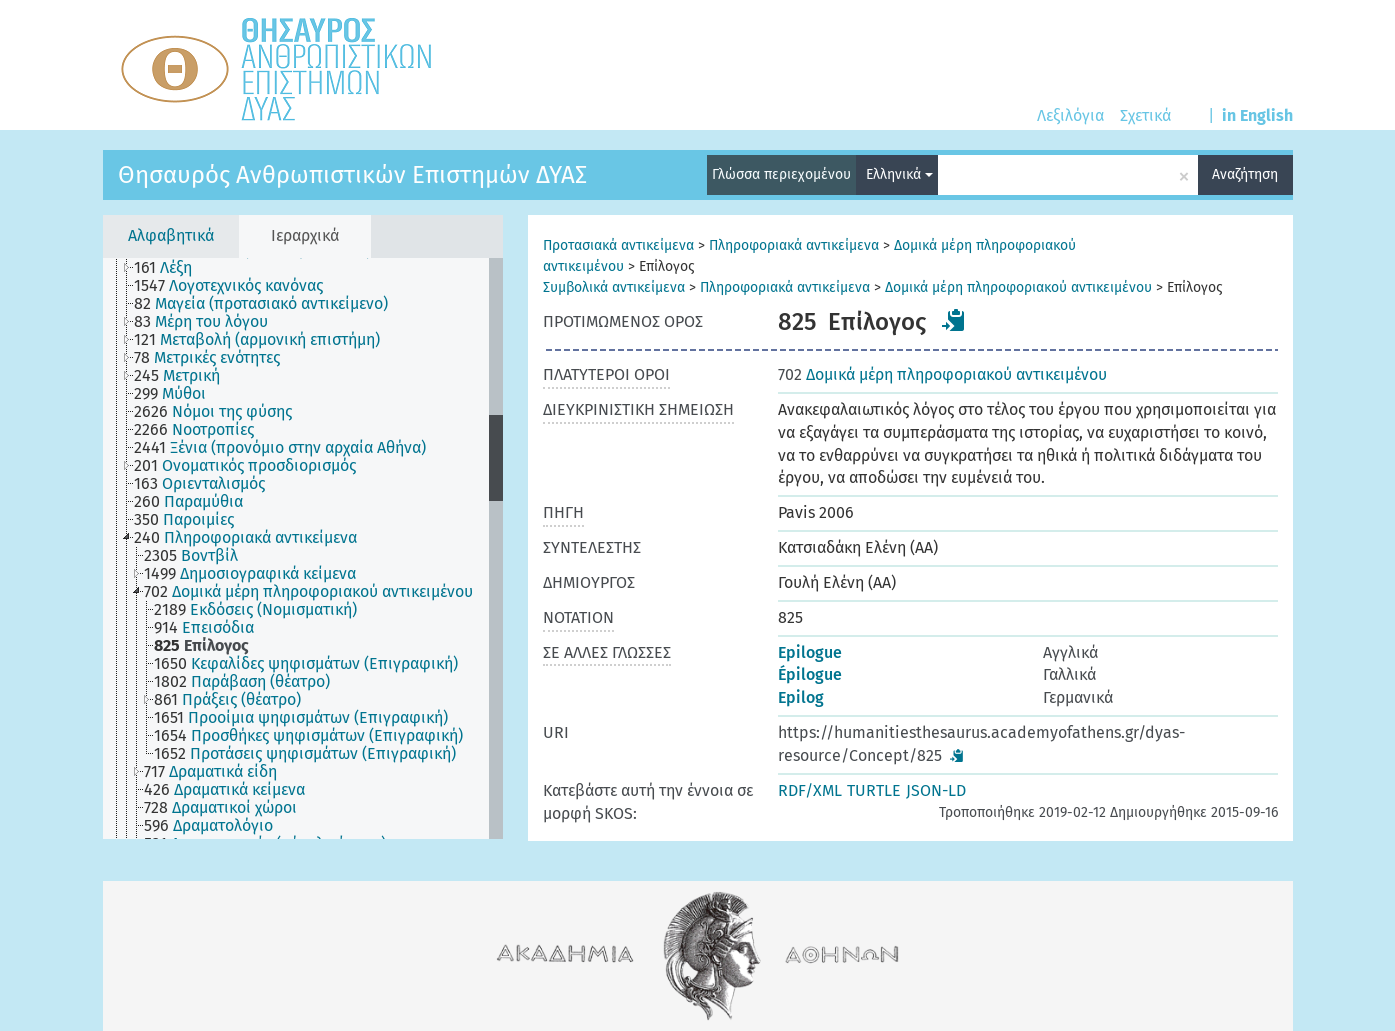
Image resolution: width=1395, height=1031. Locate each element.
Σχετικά (1145, 115)
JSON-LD (936, 790)
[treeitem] (171, 268)
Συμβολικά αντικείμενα (614, 287)
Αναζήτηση (1245, 174)
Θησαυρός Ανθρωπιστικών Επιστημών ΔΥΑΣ (352, 175)
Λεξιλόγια (1070, 115)
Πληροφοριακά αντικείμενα (794, 245)
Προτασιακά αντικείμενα (618, 245)
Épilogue (810, 674)
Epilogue (810, 652)
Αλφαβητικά (171, 235)
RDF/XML (810, 790)
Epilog (801, 697)
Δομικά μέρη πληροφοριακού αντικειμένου (1018, 287)
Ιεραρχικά (305, 235)
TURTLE (874, 790)
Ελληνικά (899, 174)
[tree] (303, 548)
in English (1257, 115)
